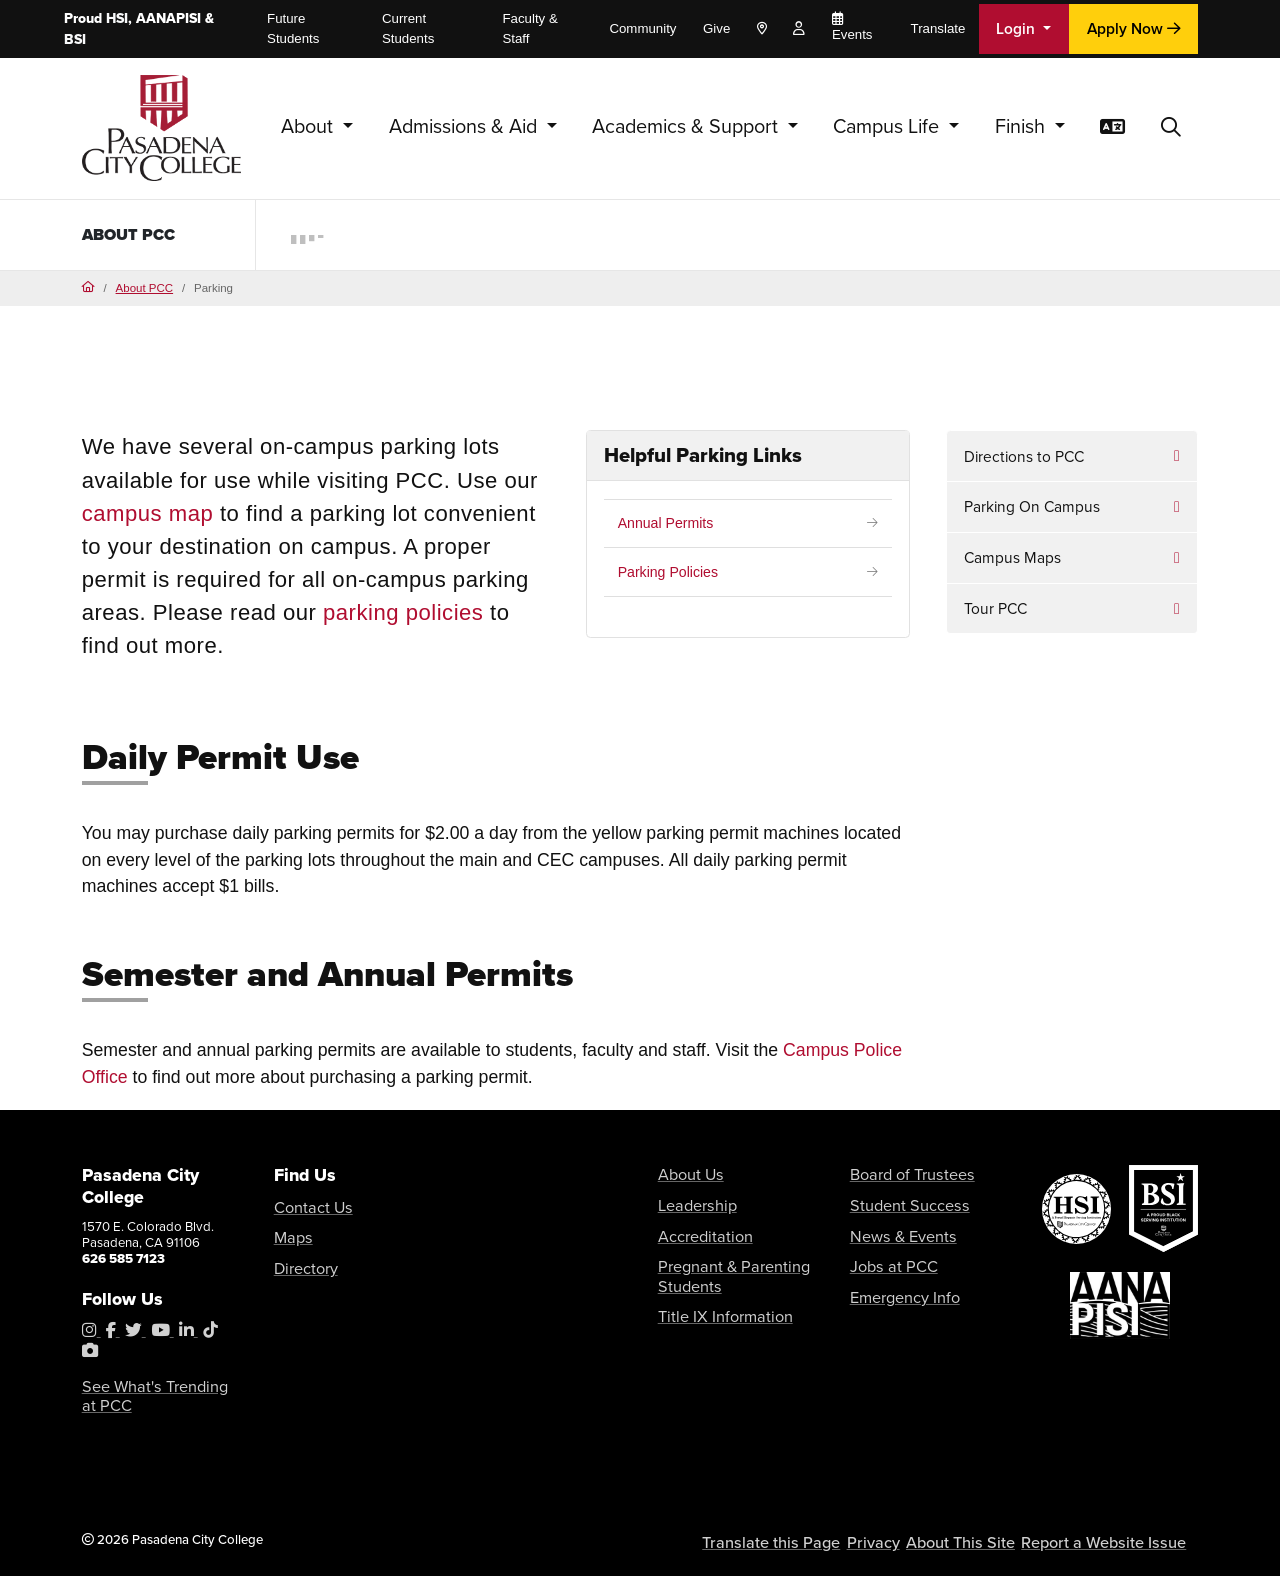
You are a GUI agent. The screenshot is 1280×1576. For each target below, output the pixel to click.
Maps (290, 1232)
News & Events (893, 1226)
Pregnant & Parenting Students (719, 1261)
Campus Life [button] (888, 126)
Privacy (905, 1536)
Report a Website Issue (1116, 1536)
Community (642, 28)
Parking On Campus (1032, 506)
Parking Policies (671, 573)
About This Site (989, 1536)
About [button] (309, 126)
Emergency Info (895, 1280)
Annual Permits (669, 523)
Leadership (690, 1199)
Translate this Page (813, 1536)
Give (716, 28)
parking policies (403, 612)
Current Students (408, 28)
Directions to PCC (1024, 456)
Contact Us (306, 1205)
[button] (1171, 128)
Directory (300, 1259)
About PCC (134, 234)
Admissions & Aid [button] (465, 126)
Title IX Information (712, 1296)
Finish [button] (1022, 126)
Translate (938, 28)
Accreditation (697, 1226)
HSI (117, 18)
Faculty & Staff (529, 28)
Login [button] (1017, 28)
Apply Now (1134, 28)
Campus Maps (1012, 557)
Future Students (293, 28)
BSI (75, 39)
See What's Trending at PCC (148, 1395)
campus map (148, 513)
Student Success (898, 1199)
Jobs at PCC (885, 1253)
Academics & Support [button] (687, 126)
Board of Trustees (900, 1172)
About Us (685, 1172)
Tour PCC (995, 608)
